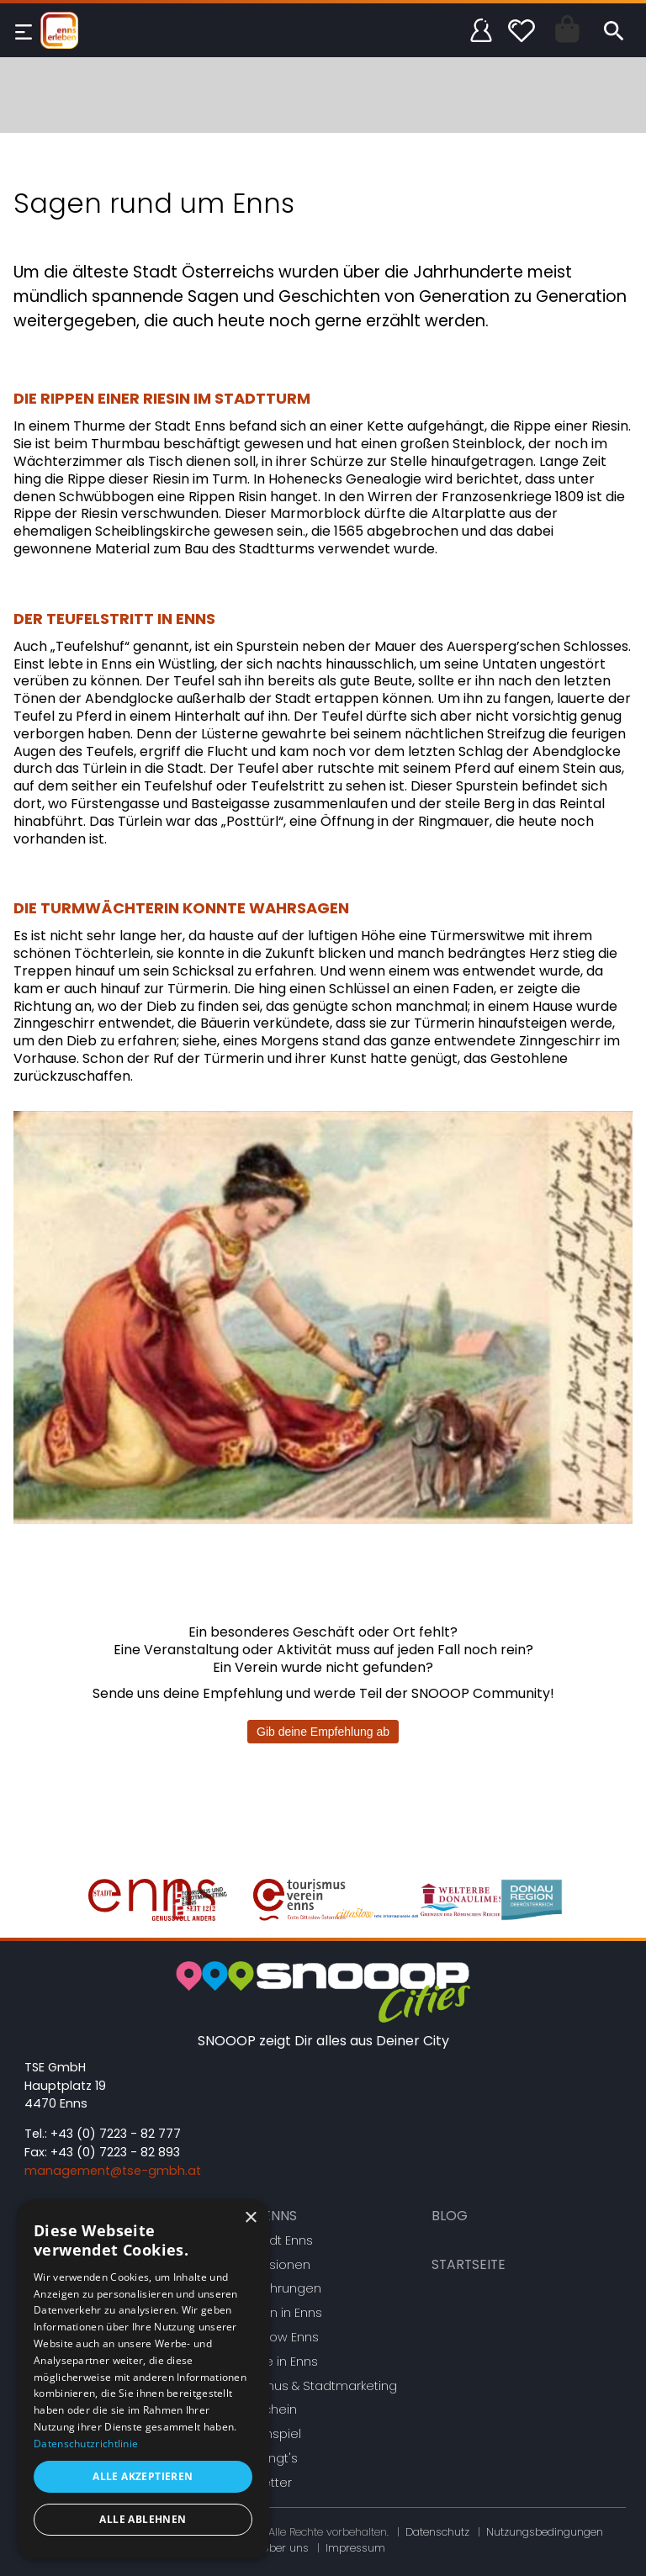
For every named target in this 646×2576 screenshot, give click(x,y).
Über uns (285, 2548)
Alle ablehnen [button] (142, 2519)
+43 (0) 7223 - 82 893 (115, 2152)
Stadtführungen (273, 2288)
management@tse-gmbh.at (112, 2170)
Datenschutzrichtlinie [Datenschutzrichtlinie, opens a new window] (86, 2443)
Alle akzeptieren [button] (143, 2476)
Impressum (355, 2548)
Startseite (469, 2264)
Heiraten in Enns (274, 2312)
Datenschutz (437, 2532)
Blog (450, 2215)
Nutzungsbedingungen (544, 2532)
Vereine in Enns (272, 2361)
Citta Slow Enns (272, 2337)
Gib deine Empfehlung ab (323, 1731)
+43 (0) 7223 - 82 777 (115, 2133)
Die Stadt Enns (269, 2240)
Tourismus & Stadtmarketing (311, 2386)
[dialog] (143, 2379)
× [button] (250, 2218)
